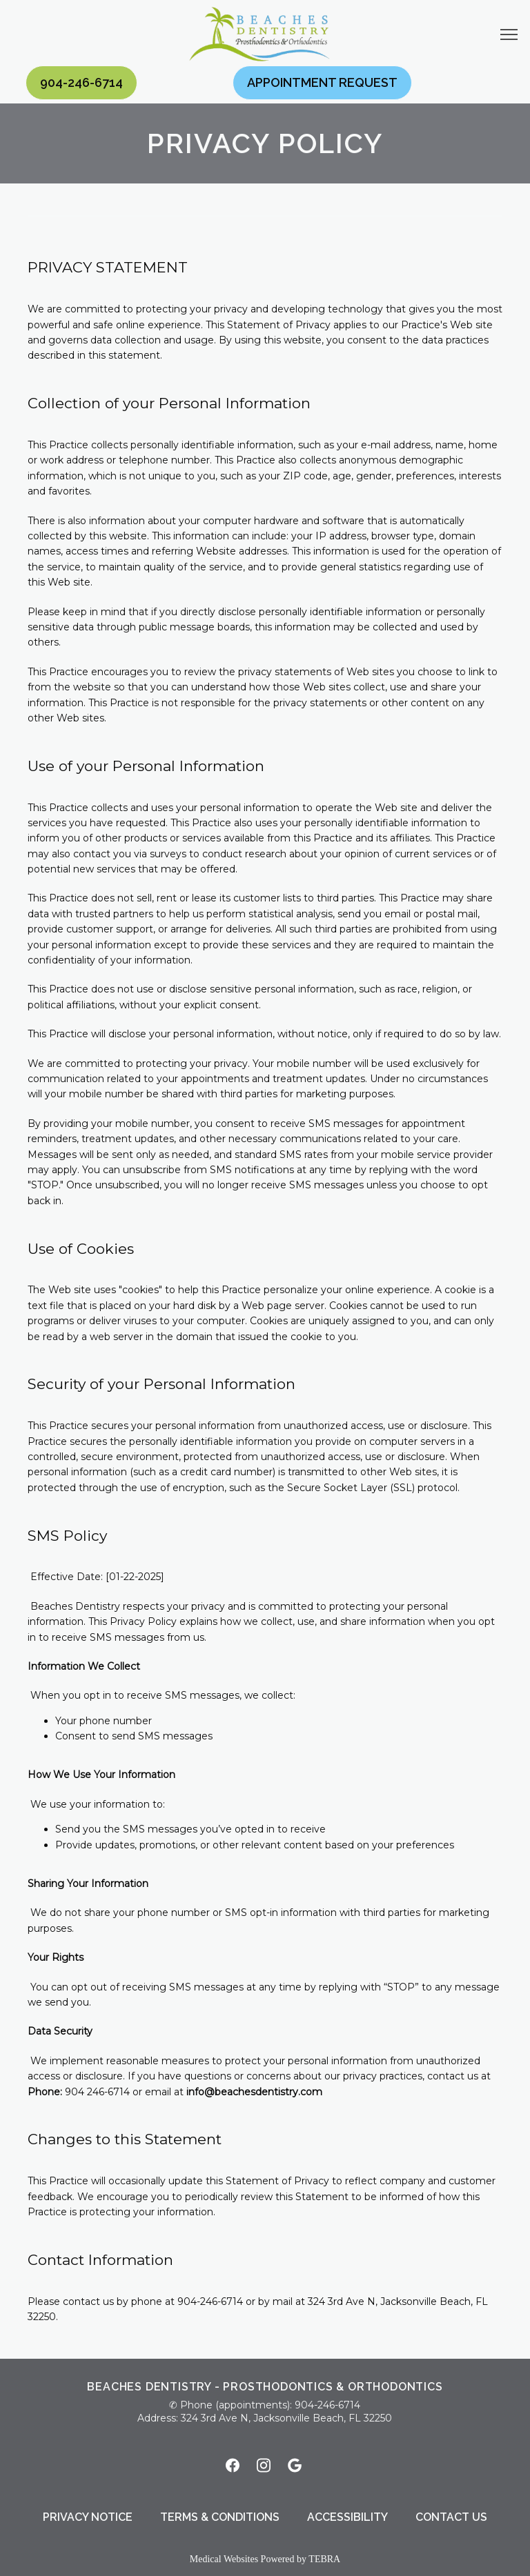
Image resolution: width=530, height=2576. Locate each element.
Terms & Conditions (219, 2517)
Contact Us (451, 2517)
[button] (509, 36)
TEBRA (324, 2559)
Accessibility (347, 2517)
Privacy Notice (87, 2517)
